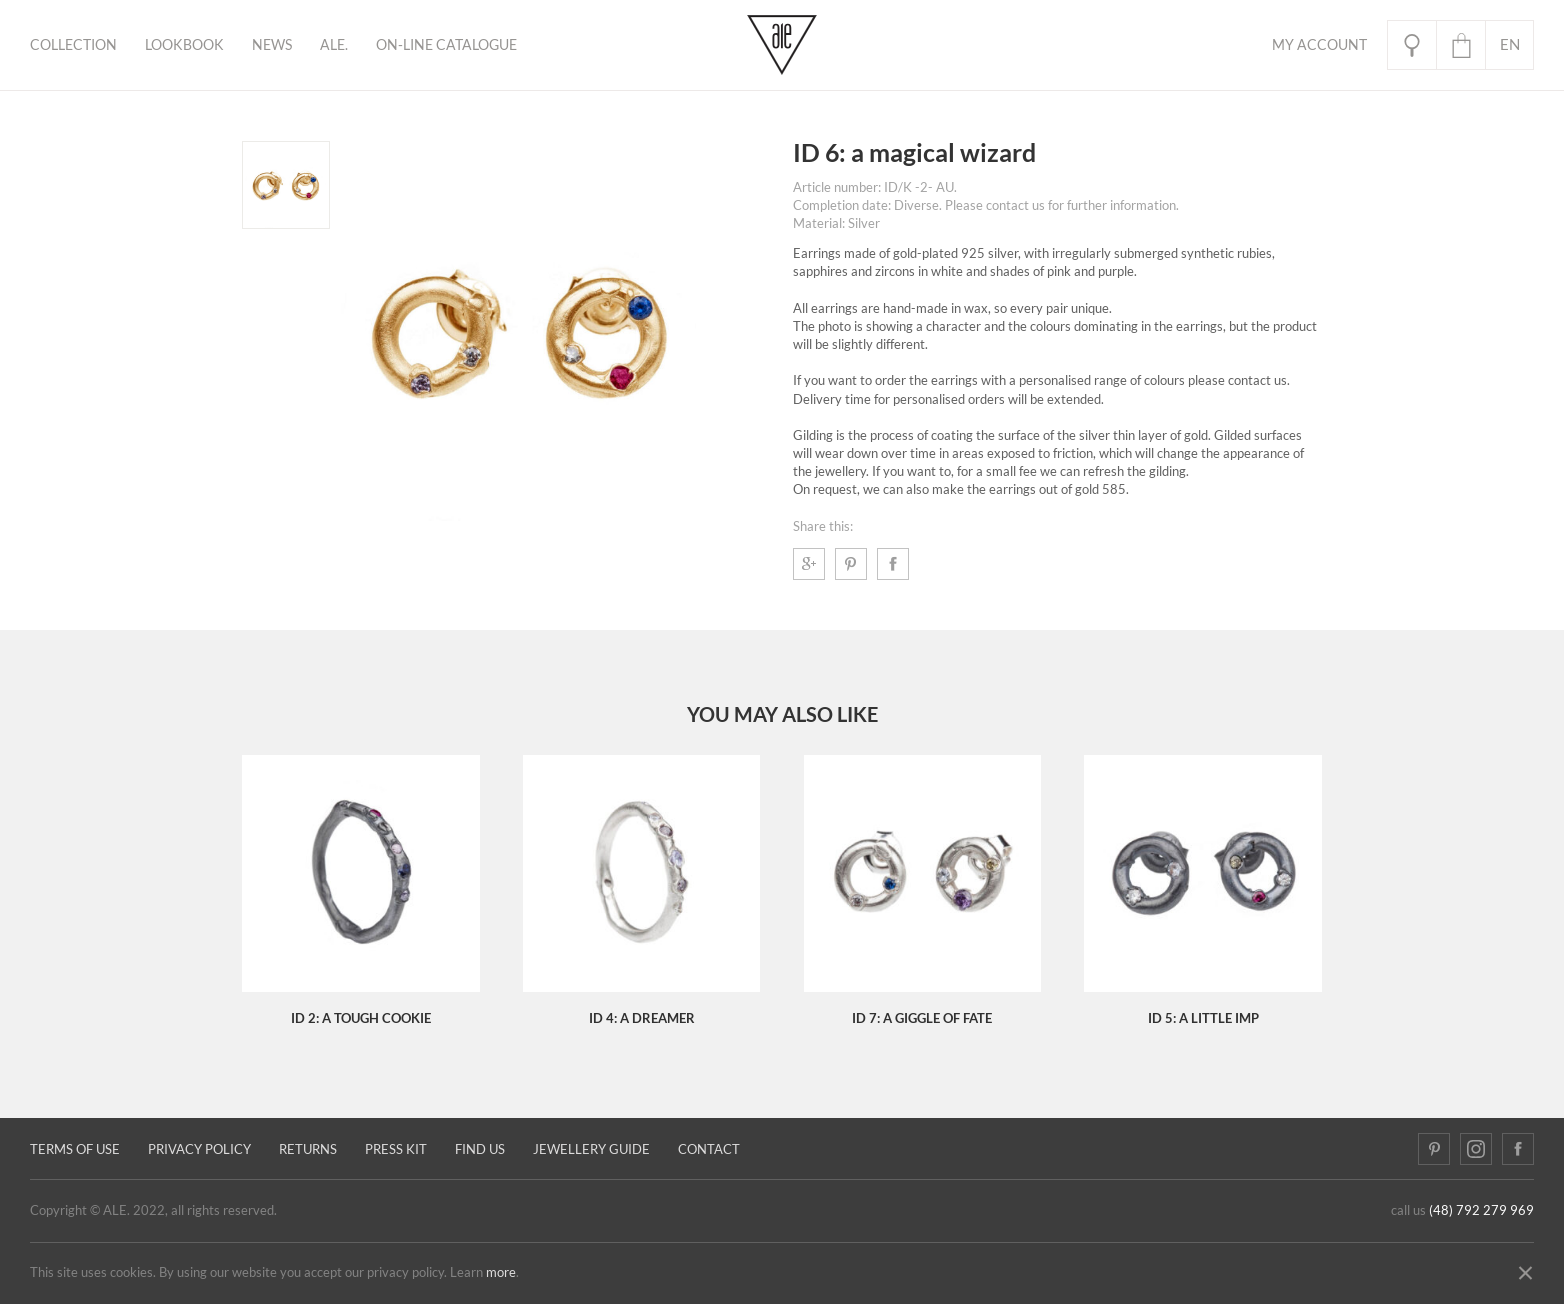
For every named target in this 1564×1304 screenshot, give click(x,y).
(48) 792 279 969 (1481, 1210)
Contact (709, 1149)
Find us (480, 1149)
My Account (1319, 45)
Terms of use (75, 1149)
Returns (308, 1149)
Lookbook (184, 45)
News (272, 45)
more (501, 1272)
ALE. (334, 45)
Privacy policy (199, 1149)
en (1510, 44)
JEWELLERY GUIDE (591, 1149)
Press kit (396, 1149)
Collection (73, 45)
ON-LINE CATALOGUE (446, 45)
